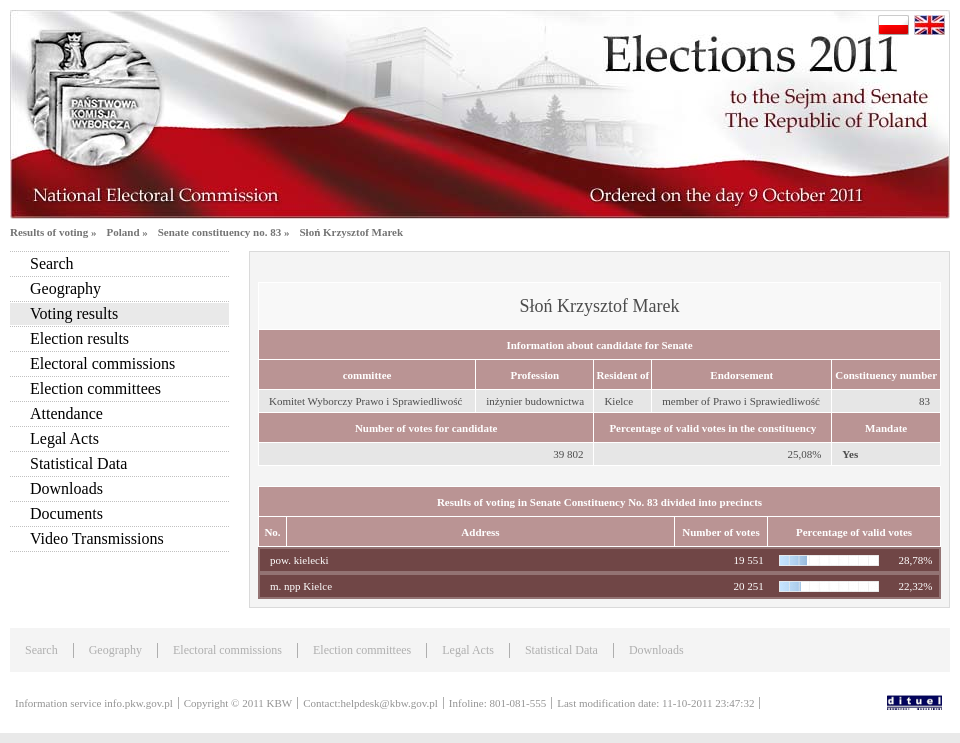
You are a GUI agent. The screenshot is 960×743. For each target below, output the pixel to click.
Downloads (66, 488)
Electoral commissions (102, 363)
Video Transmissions (97, 538)
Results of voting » (53, 232)
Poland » (126, 232)
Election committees (95, 388)
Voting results (74, 313)
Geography (65, 288)
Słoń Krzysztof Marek (351, 232)
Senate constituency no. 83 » (224, 232)
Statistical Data (78, 463)
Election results (79, 338)
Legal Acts (64, 438)
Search (52, 263)
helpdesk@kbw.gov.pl (389, 703)
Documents (66, 513)
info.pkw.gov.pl (138, 703)
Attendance (66, 413)
